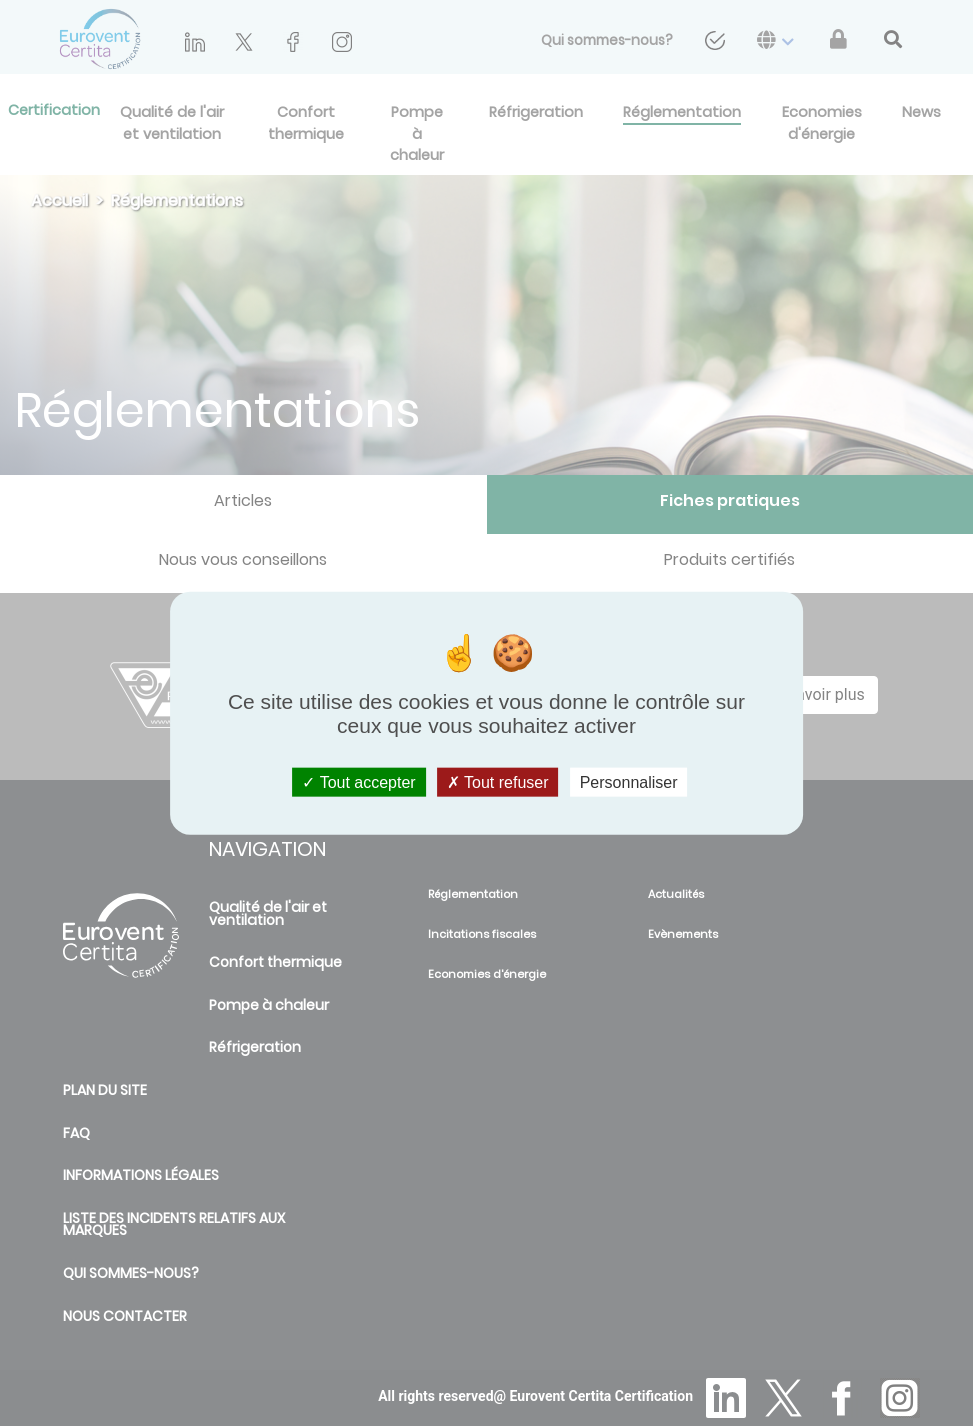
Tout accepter (358, 781)
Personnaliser (629, 781)
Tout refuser (498, 781)
